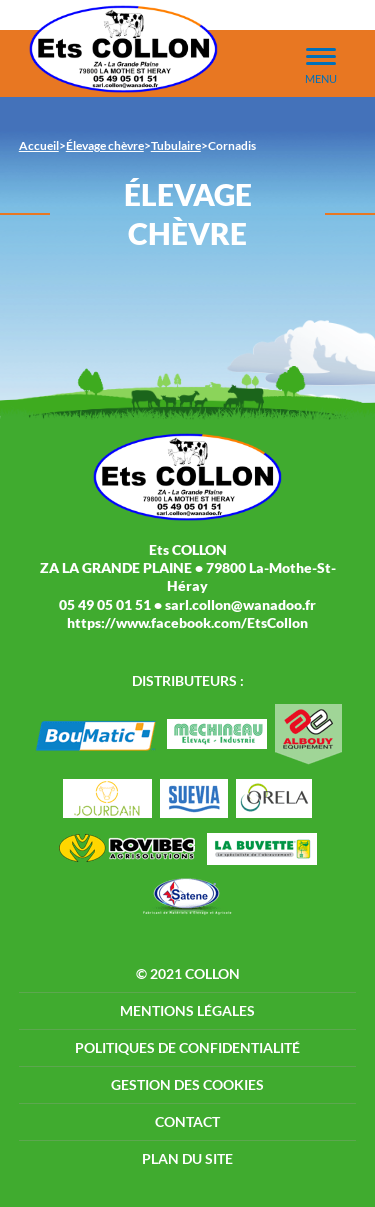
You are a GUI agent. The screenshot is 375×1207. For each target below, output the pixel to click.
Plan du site (187, 1158)
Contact (187, 1121)
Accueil (39, 145)
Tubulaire (176, 145)
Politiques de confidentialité (187, 1047)
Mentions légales (187, 1010)
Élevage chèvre (105, 145)
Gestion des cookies (187, 1084)
